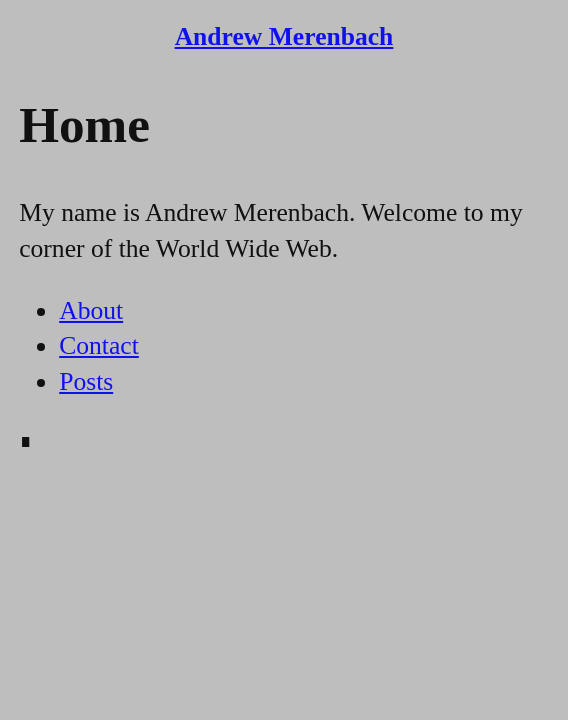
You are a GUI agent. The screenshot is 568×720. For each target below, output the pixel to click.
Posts (86, 381)
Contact (99, 345)
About (91, 310)
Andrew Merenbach (284, 36)
